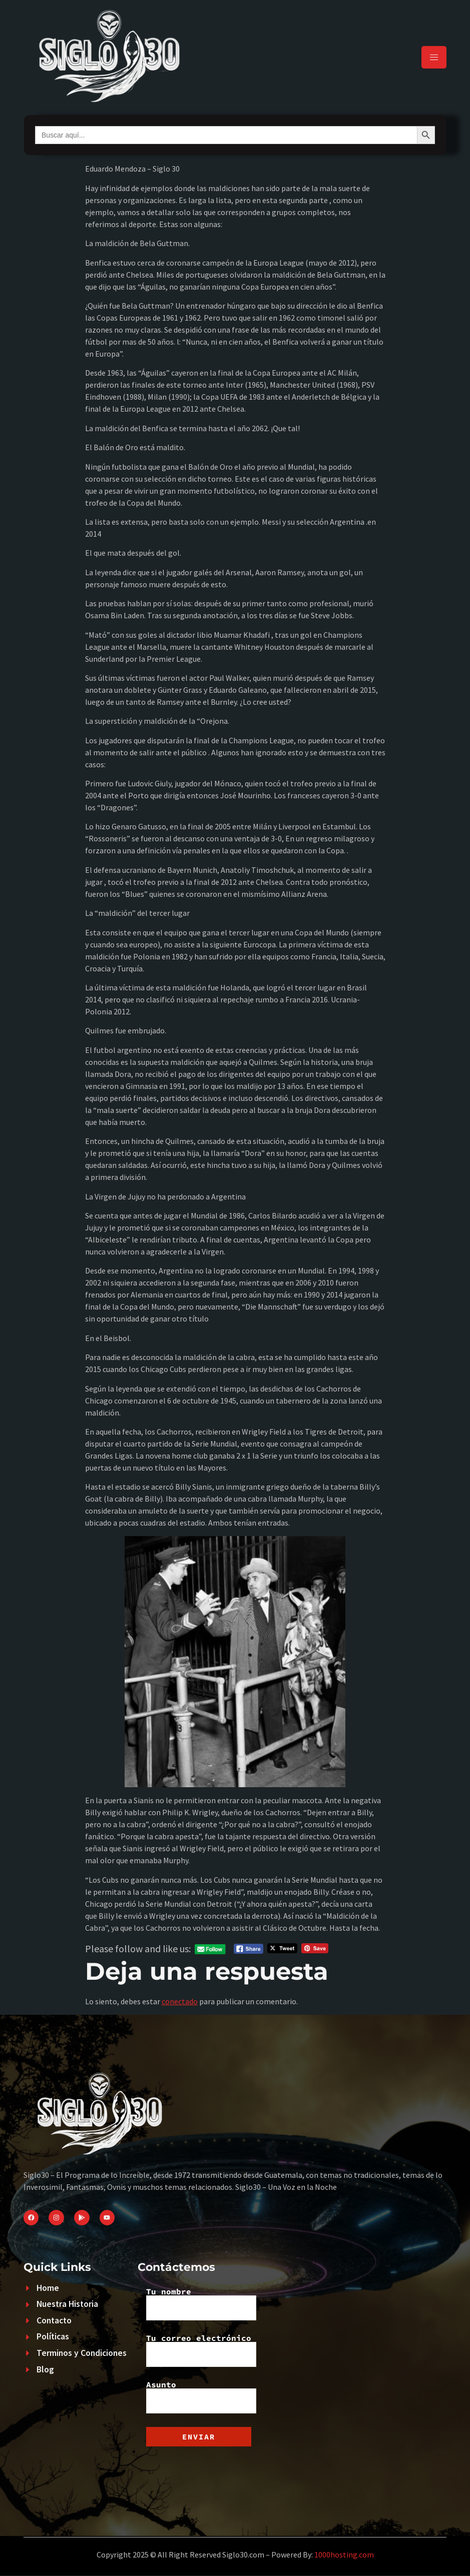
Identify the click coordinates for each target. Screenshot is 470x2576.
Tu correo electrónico (201, 2350)
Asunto (201, 2396)
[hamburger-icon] (433, 57)
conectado (180, 2001)
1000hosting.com (344, 2554)
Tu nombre (201, 2303)
